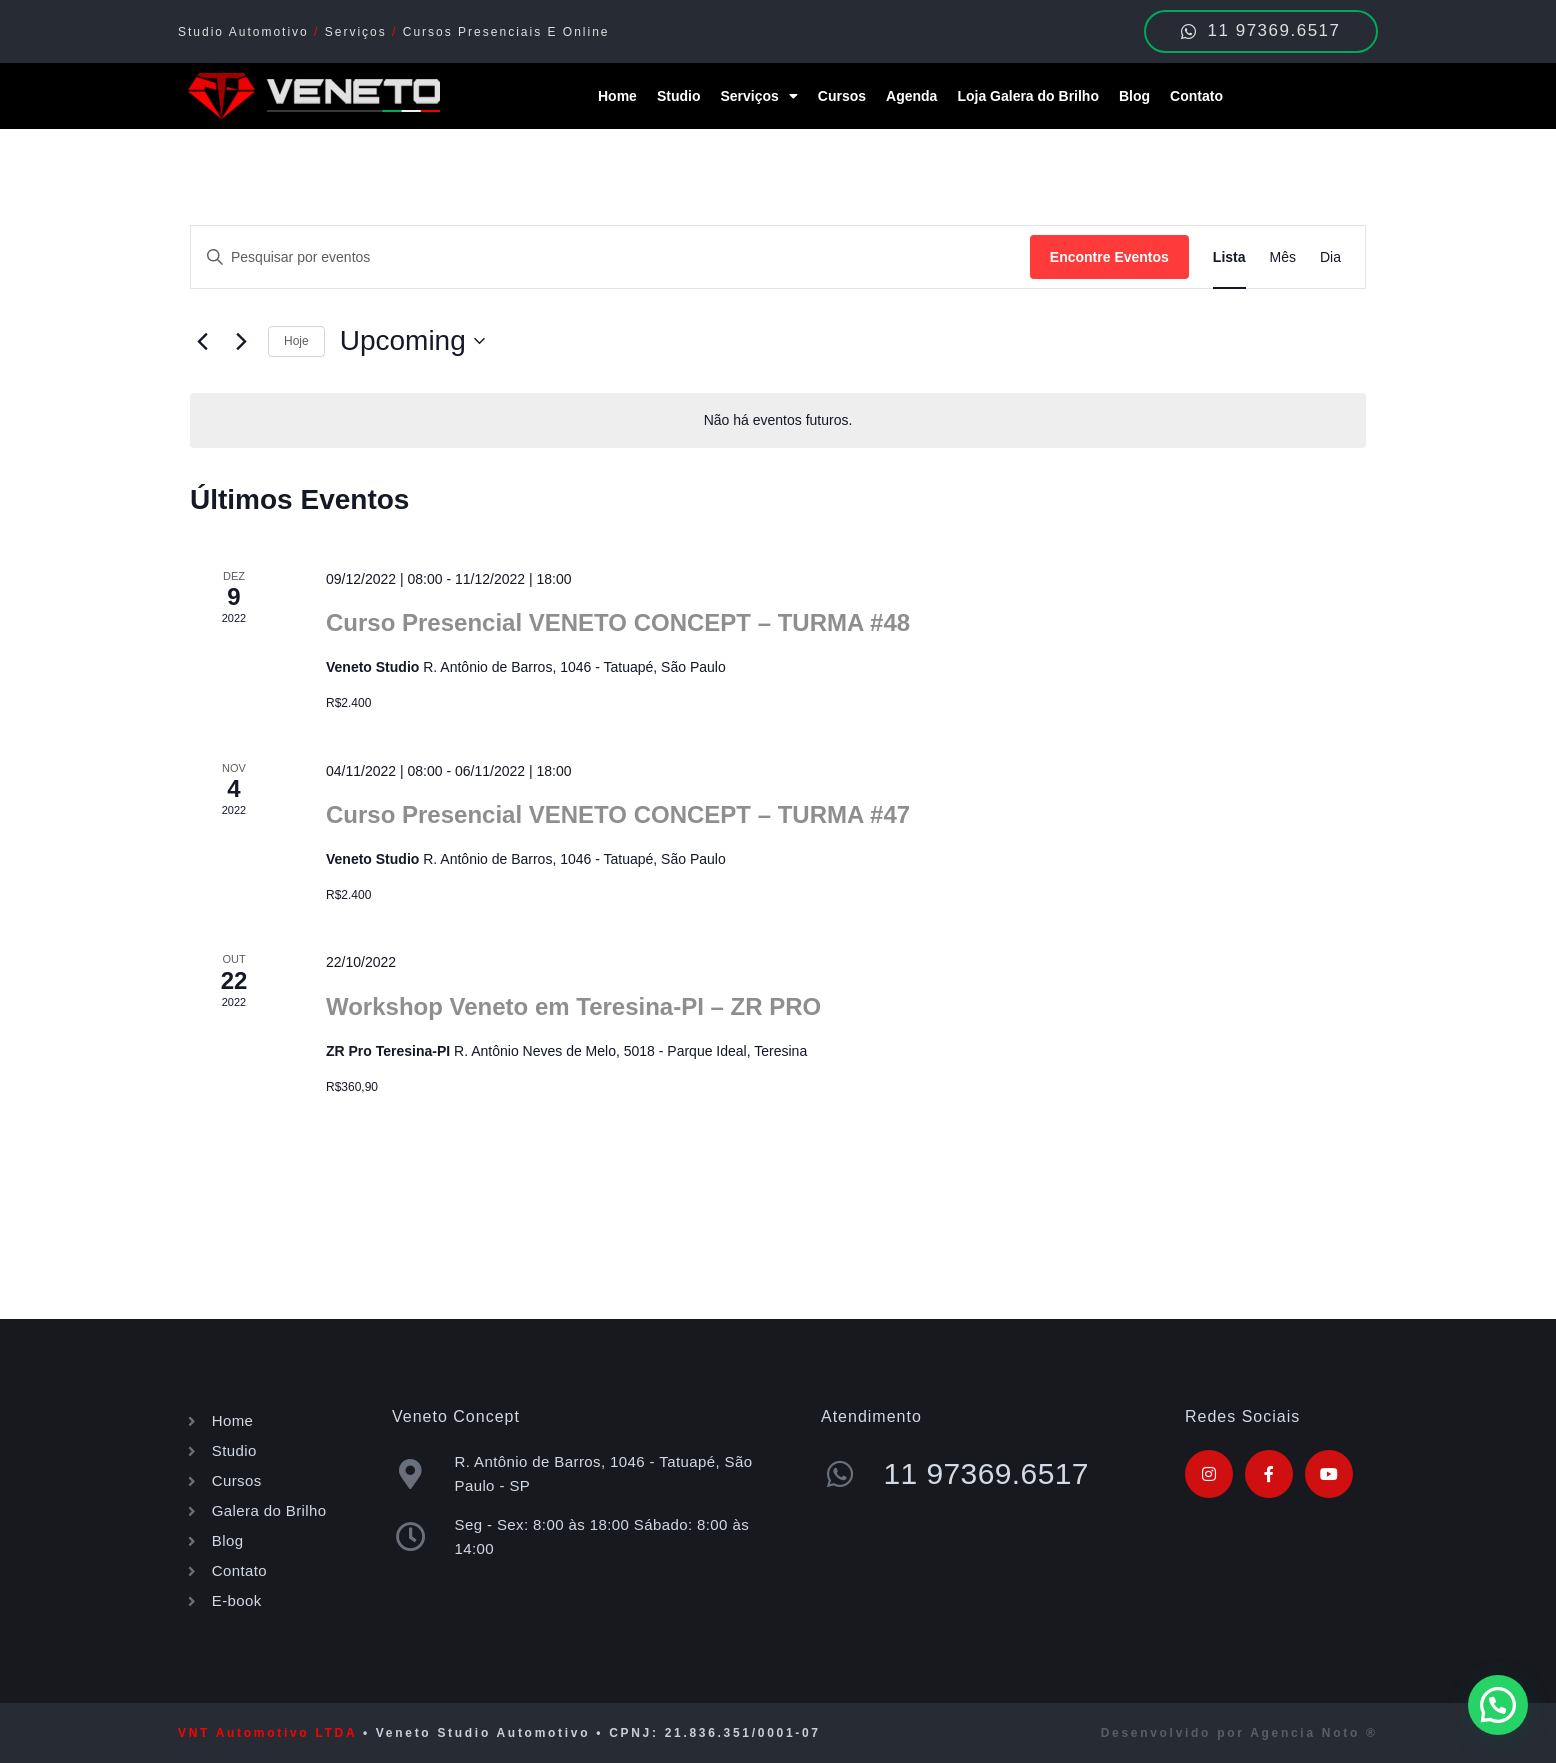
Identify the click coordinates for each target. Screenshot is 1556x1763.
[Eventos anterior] (202, 341)
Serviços (758, 96)
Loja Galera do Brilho (1028, 96)
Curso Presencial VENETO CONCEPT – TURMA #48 (618, 622)
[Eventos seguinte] (241, 341)
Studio (679, 96)
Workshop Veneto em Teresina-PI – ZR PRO (573, 1006)
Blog (1134, 96)
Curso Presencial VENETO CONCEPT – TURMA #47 (618, 814)
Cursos (842, 96)
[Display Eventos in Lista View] (1229, 257)
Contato (1196, 96)
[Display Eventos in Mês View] (1283, 257)
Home (617, 96)
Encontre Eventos (1109, 257)
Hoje (296, 341)
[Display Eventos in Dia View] (1330, 257)
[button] (1498, 1705)
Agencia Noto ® (1313, 1733)
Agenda (911, 96)
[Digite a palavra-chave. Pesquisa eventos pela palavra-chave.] (610, 257)
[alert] (778, 420)
